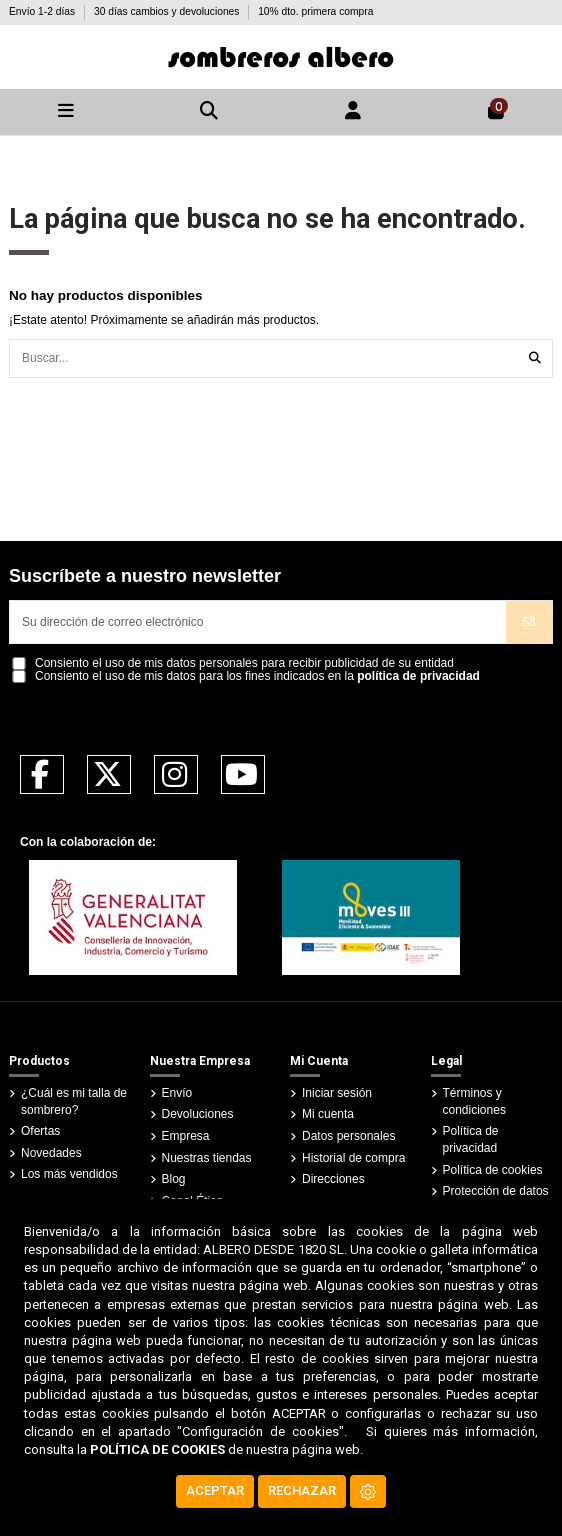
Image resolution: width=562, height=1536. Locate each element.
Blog (174, 1179)
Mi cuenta (328, 1114)
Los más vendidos (69, 1174)
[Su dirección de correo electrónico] (258, 622)
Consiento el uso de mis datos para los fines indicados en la (257, 676)
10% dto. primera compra (315, 11)
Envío (177, 1093)
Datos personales (348, 1136)
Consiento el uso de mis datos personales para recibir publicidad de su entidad (244, 663)
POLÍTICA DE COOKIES (157, 1449)
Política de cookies (493, 1170)
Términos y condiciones (474, 1101)
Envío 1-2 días (43, 11)
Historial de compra (353, 1158)
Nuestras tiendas (207, 1158)
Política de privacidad (471, 1139)
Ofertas (40, 1131)
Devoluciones (198, 1114)
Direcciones (333, 1179)
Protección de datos (496, 1191)
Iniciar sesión (337, 1093)
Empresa (186, 1136)
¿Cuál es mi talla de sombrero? (74, 1101)
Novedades (51, 1153)
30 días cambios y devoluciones (168, 11)
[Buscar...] (535, 358)
